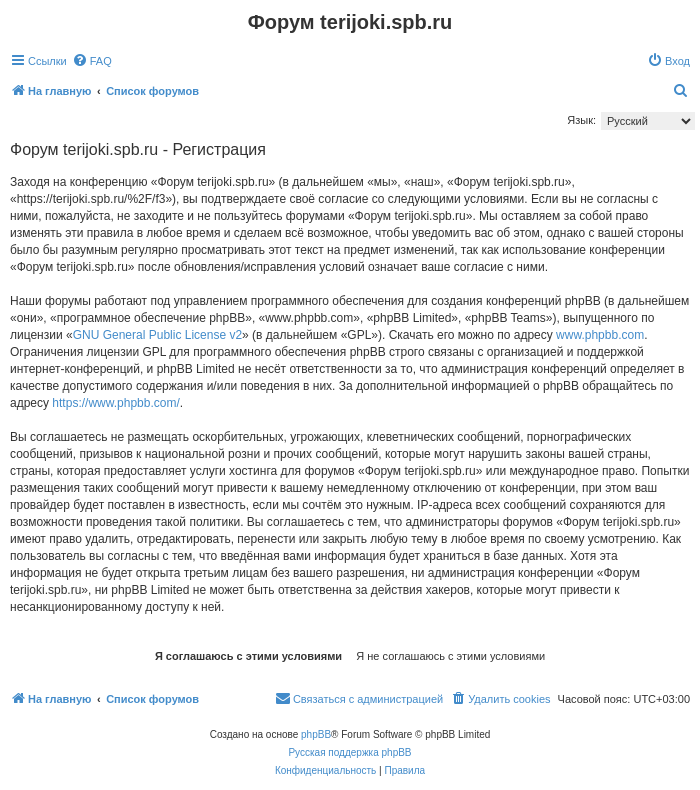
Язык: (581, 120)
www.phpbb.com (600, 335)
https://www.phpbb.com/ (115, 403)
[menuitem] (92, 61)
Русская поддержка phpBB (349, 752)
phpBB (316, 734)
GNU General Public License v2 (157, 335)
